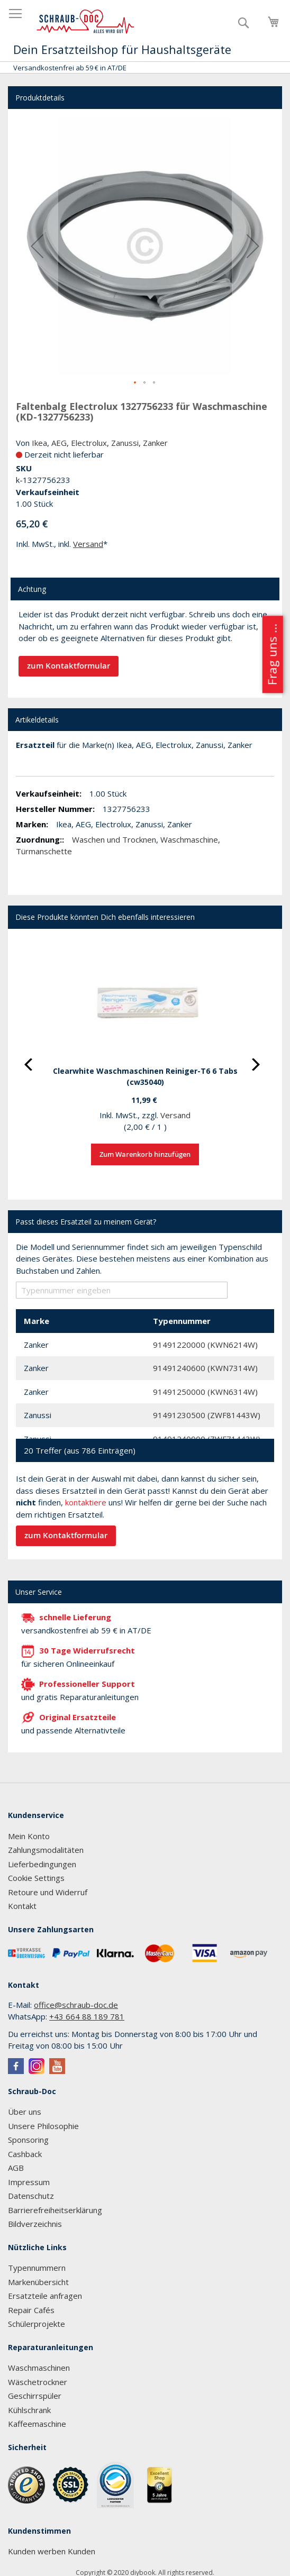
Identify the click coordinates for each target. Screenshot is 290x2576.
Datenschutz (31, 2195)
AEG (59, 442)
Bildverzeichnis (35, 2223)
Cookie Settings (36, 1877)
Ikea (39, 442)
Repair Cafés (31, 2310)
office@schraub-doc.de (76, 2004)
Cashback (25, 2154)
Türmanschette (44, 851)
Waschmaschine (189, 839)
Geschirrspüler (34, 2395)
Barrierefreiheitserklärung (55, 2210)
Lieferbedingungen (42, 1864)
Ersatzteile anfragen (45, 2295)
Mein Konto (29, 1836)
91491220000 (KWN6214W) (205, 1344)
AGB (16, 2167)
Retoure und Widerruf (47, 1892)
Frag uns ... (272, 654)
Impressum (29, 2182)
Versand (88, 543)
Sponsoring (28, 2139)
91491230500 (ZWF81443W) (206, 1415)
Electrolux (89, 442)
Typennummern (37, 2267)
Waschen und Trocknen (114, 839)
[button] (37, 246)
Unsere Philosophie (43, 2126)
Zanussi (125, 442)
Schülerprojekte (36, 2323)
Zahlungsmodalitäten (46, 1849)
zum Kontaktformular (68, 665)
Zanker (155, 442)
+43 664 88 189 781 (86, 2016)
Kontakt (22, 1906)
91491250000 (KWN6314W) (205, 1391)
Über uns (24, 2111)
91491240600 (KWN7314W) (205, 1368)
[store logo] (85, 21)
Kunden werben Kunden (51, 2551)
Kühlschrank (29, 2410)
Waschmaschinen (39, 2367)
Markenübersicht (38, 2282)
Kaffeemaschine (37, 2423)
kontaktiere (85, 1502)
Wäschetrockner (37, 2382)
